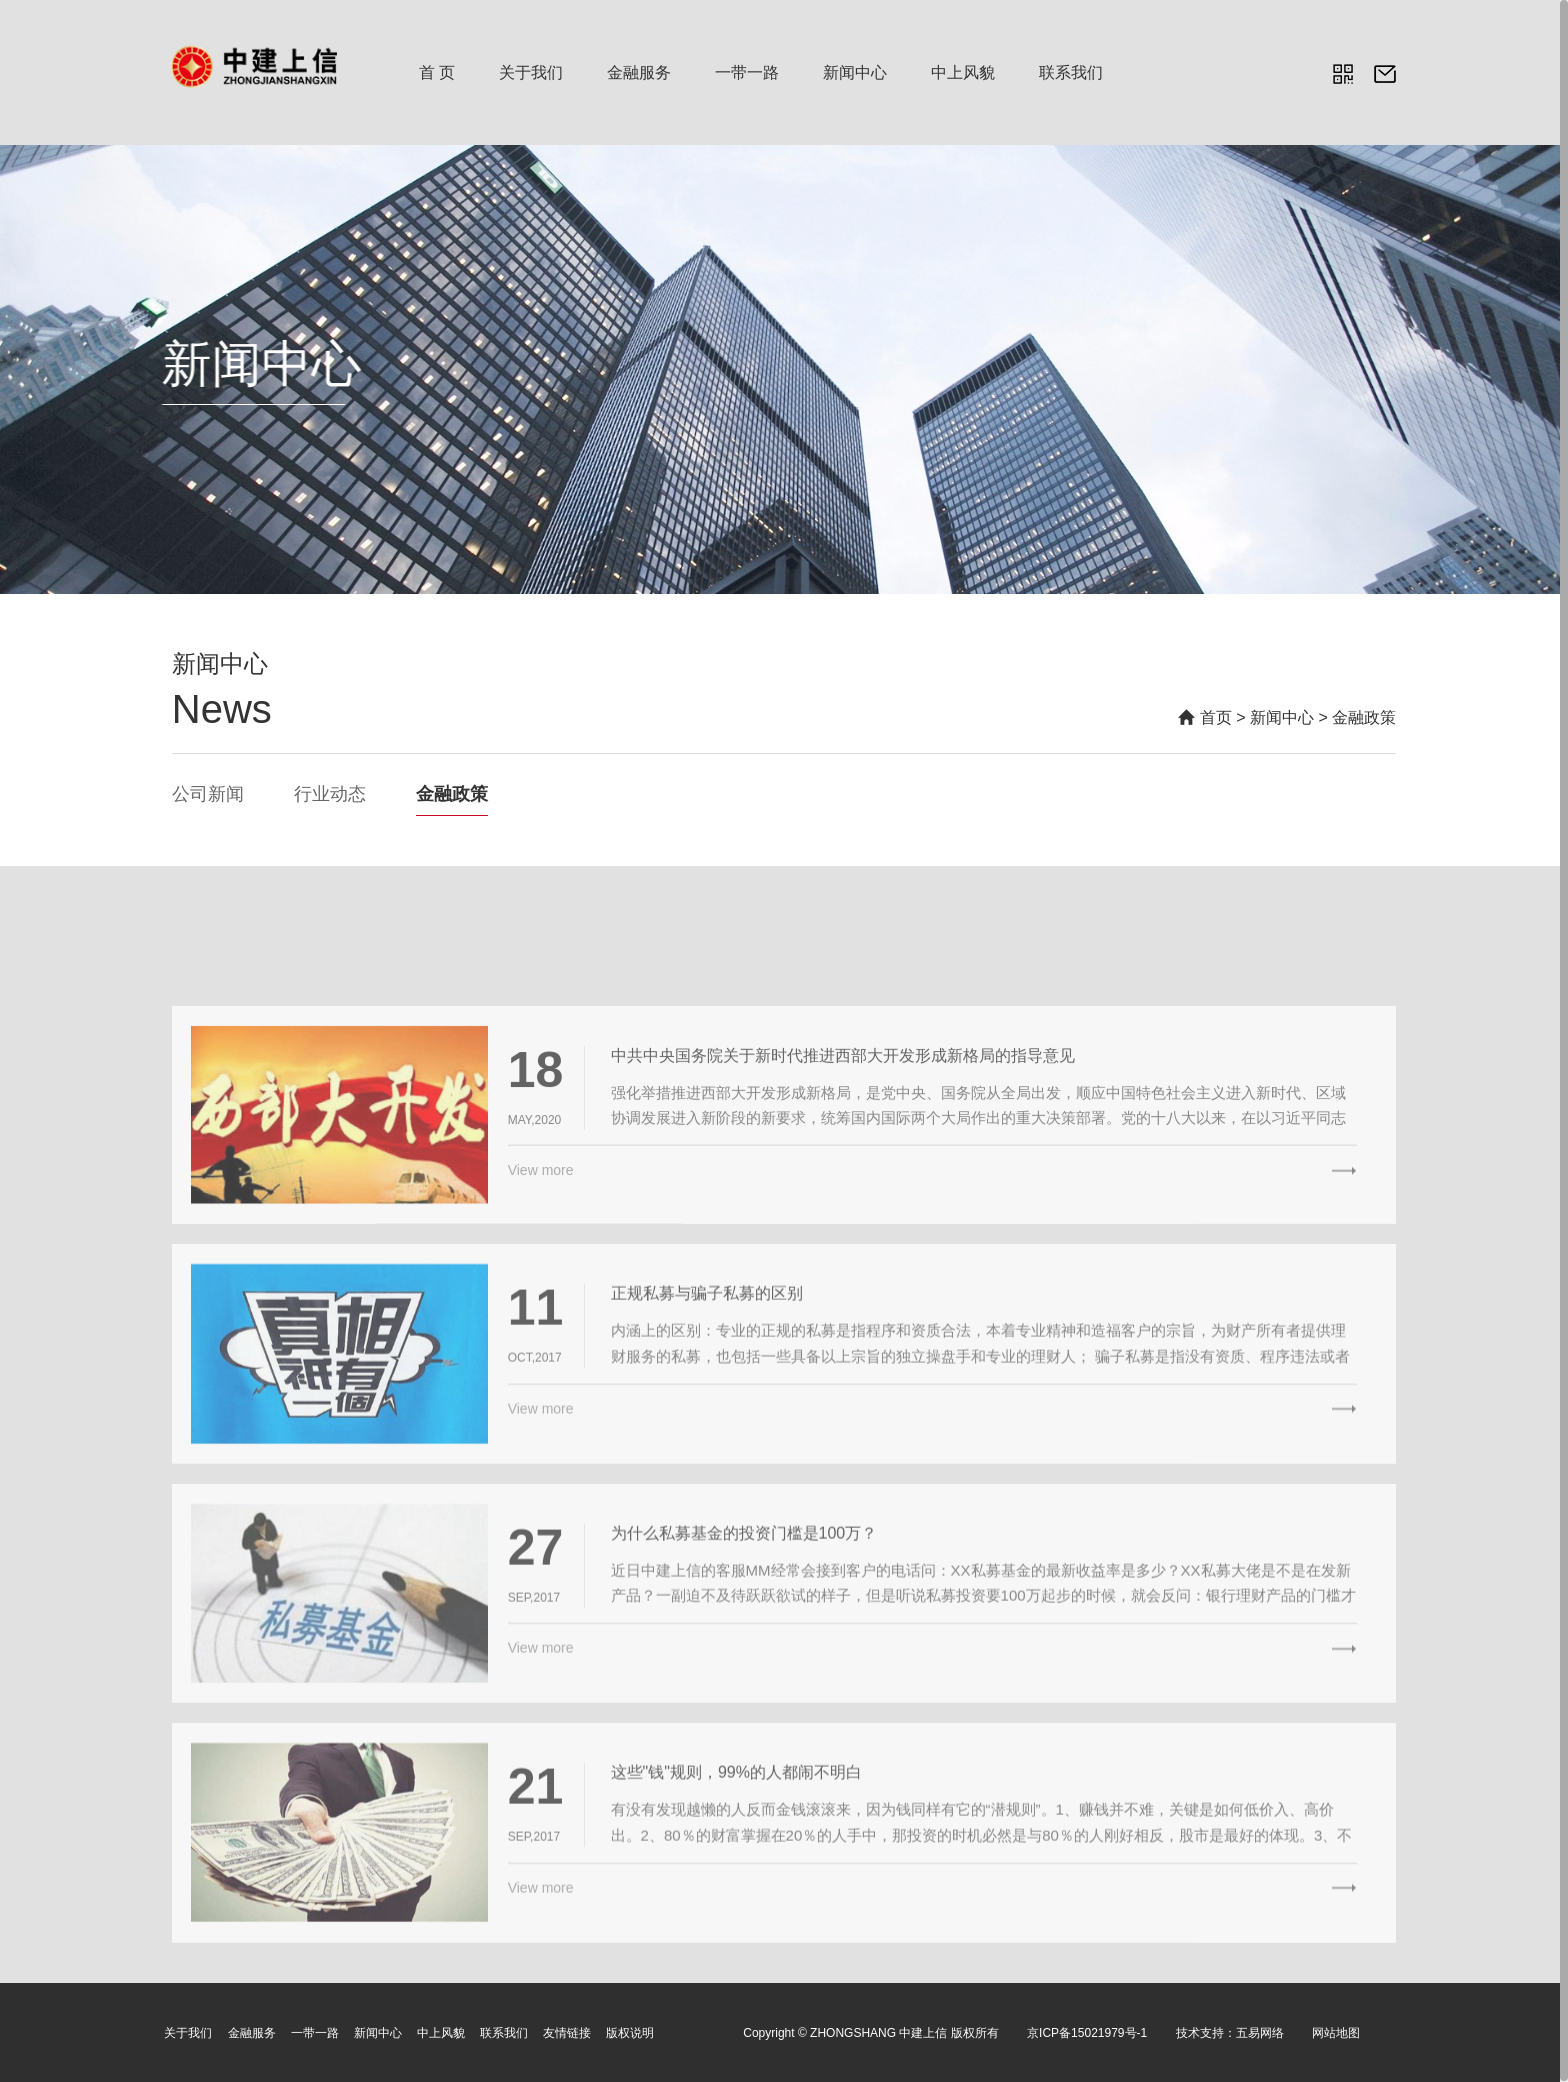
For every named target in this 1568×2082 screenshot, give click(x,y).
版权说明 (630, 2032)
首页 (1216, 717)
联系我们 (1071, 72)
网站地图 (1336, 2032)
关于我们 (531, 72)
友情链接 (567, 2032)
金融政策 (1364, 717)
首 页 (437, 72)
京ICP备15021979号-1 (1087, 2032)
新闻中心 (855, 72)
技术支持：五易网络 (1230, 2032)
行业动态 (330, 794)
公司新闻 (208, 794)
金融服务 (639, 72)
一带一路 (747, 72)
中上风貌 (963, 72)
